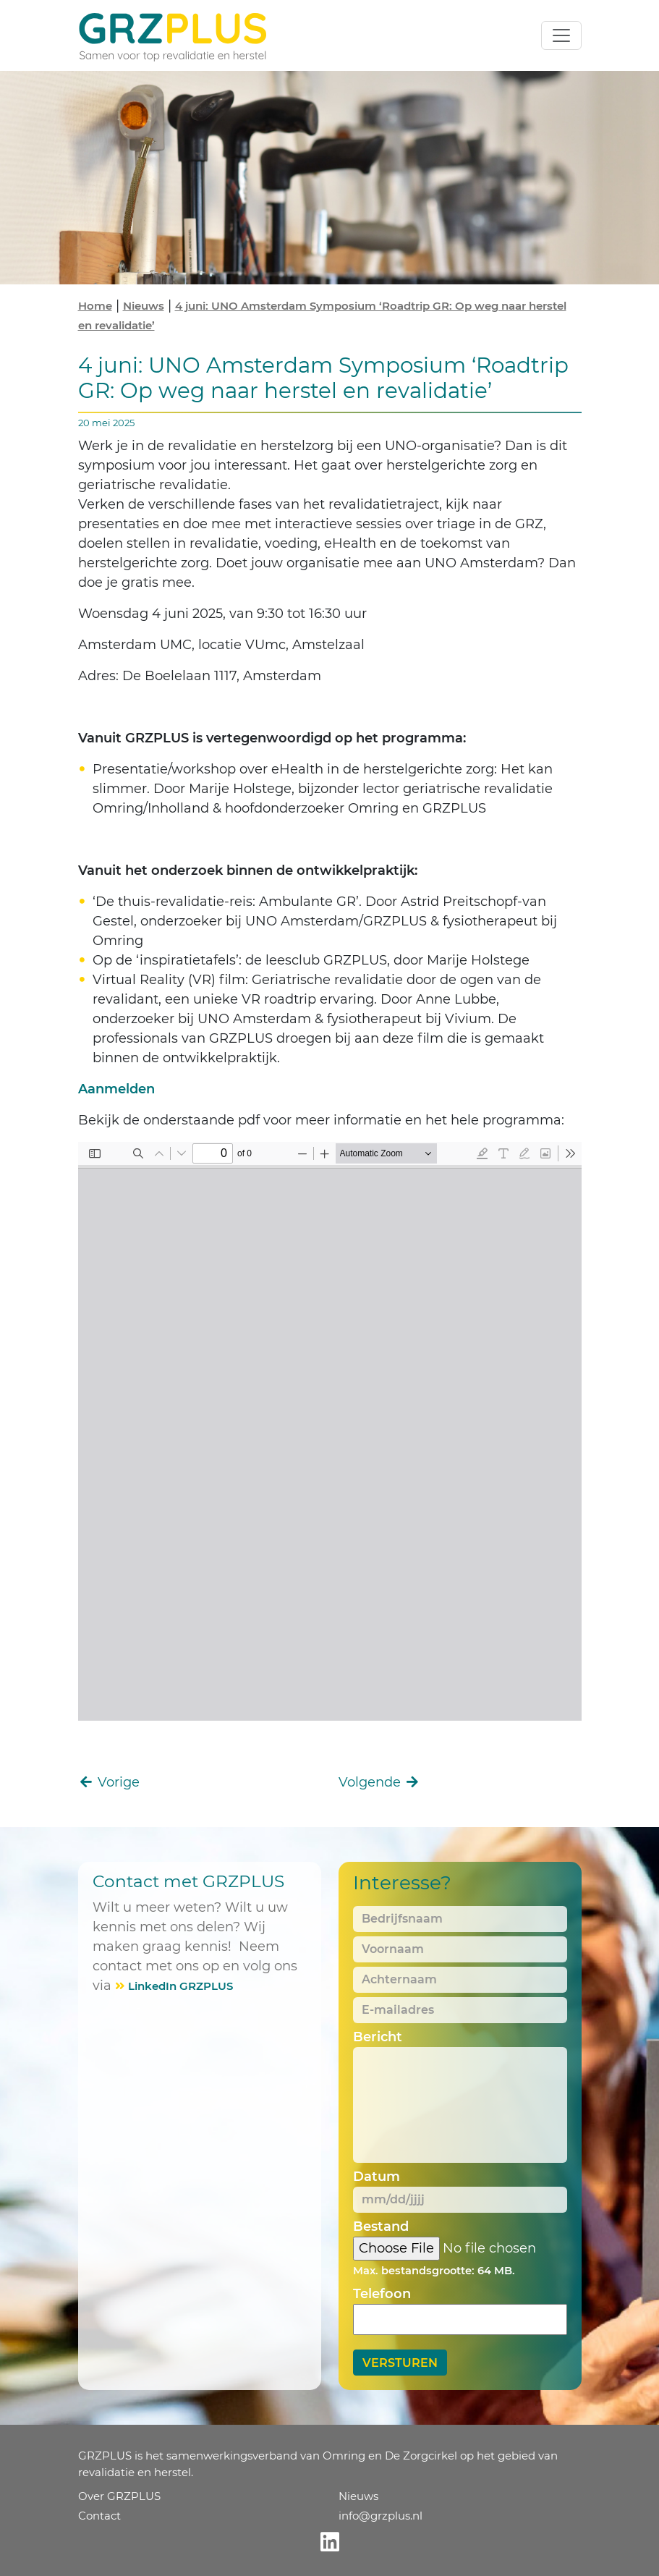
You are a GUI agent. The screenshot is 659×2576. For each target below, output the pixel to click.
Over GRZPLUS (119, 2496)
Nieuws (143, 306)
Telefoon (382, 2294)
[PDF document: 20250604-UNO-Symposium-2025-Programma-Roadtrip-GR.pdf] (330, 1431)
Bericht (377, 2037)
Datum (376, 2177)
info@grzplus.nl (380, 2515)
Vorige (109, 1782)
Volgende (380, 1782)
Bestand (381, 2226)
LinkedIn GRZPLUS (180, 1986)
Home (95, 306)
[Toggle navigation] (561, 35)
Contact (99, 2515)
